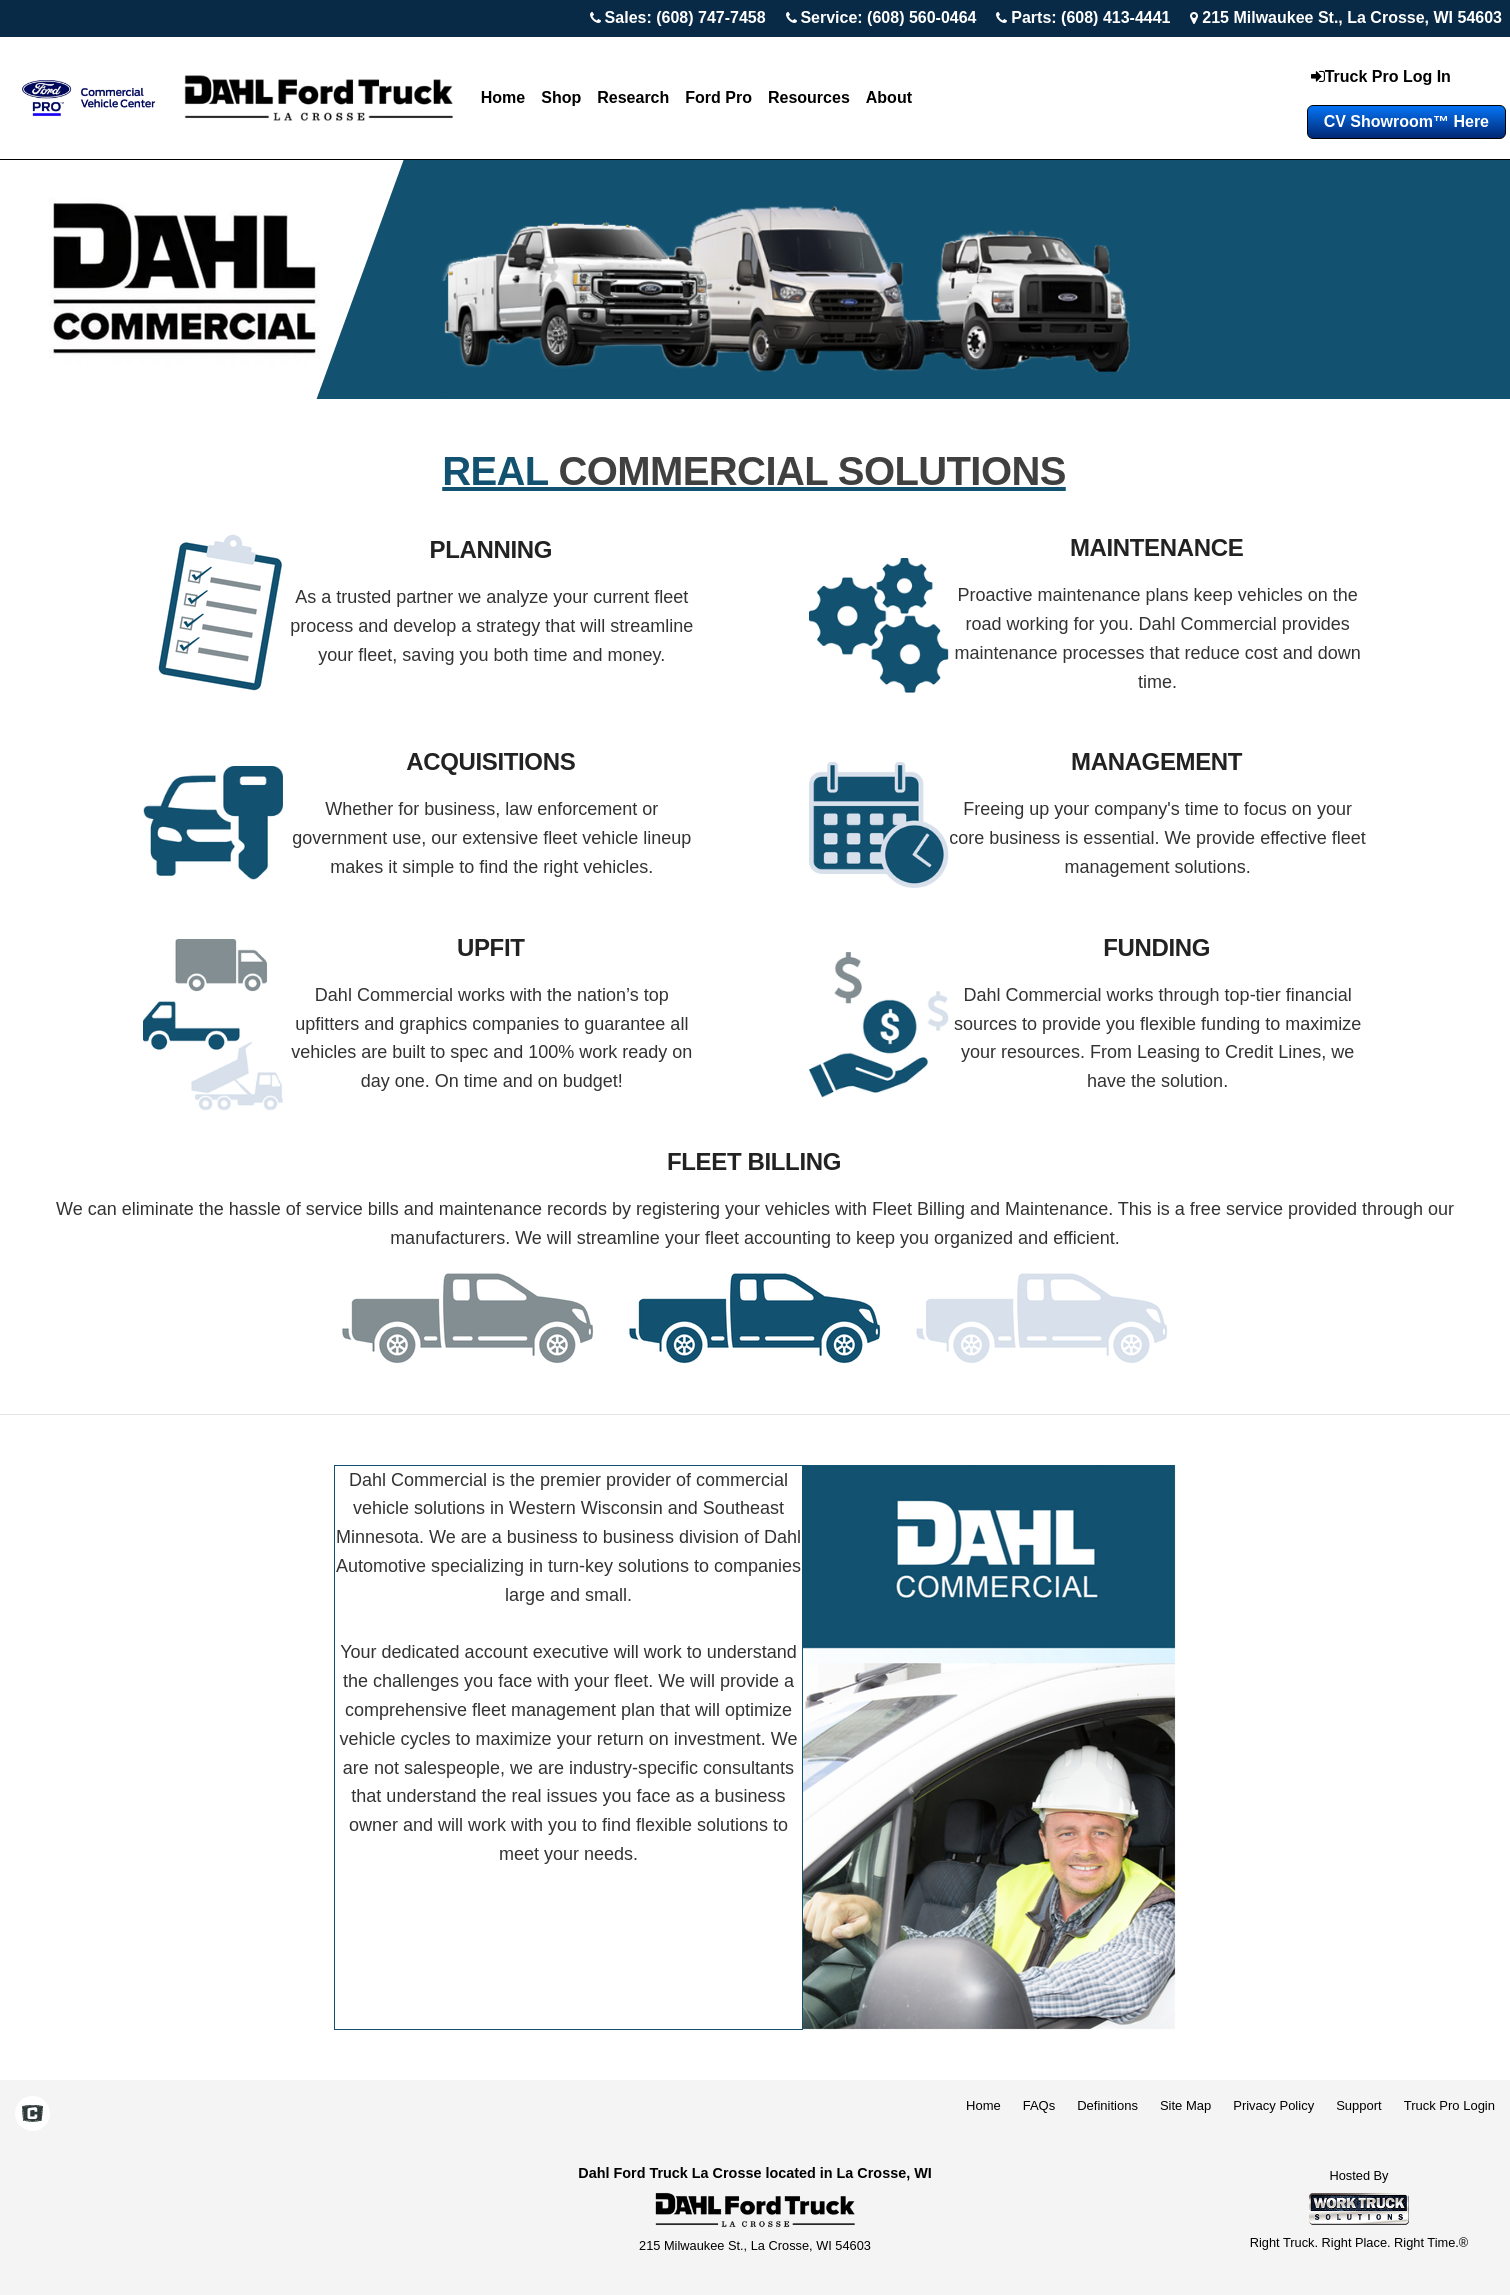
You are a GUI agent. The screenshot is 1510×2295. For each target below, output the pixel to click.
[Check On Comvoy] (32, 2115)
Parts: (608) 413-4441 (1090, 17)
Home (503, 97)
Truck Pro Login (1449, 2105)
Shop (561, 97)
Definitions (1107, 2105)
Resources (809, 97)
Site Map (1185, 2105)
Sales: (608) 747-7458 (685, 17)
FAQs (1039, 2105)
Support (1359, 2105)
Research (633, 97)
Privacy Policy (1273, 2105)
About (889, 97)
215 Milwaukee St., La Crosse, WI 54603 (1352, 17)
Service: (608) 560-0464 (888, 17)
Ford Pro (718, 97)
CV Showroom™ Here (1406, 121)
